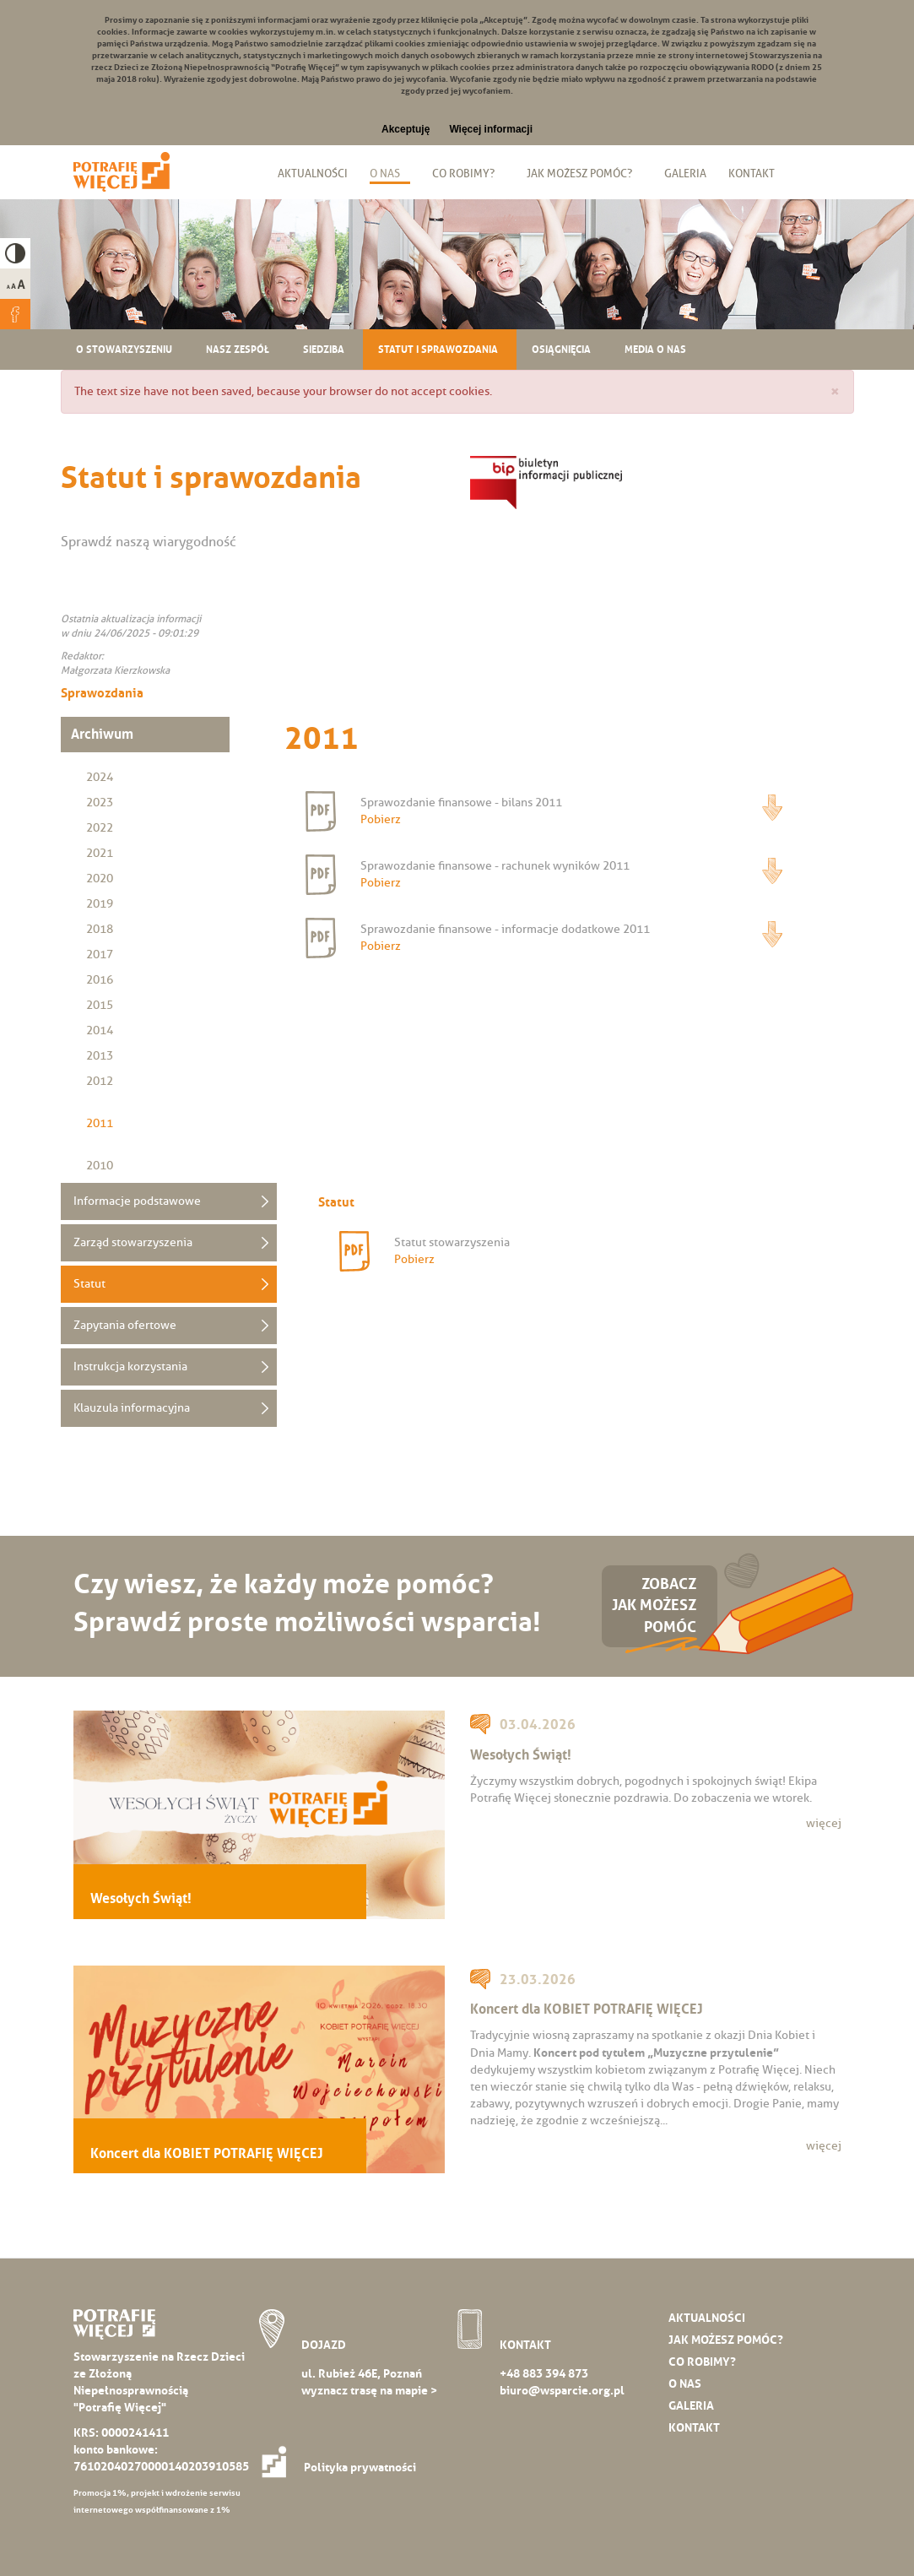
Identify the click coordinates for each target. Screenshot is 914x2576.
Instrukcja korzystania (130, 1366)
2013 (99, 1056)
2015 (99, 1005)
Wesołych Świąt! (141, 1898)
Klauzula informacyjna (131, 1408)
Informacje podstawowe (137, 1201)
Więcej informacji (491, 129)
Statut (89, 1284)
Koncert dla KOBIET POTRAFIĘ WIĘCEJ (206, 2153)
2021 (99, 853)
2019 (99, 904)
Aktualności (313, 173)
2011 (99, 1123)
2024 (99, 777)
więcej (823, 1823)
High (15, 253)
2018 (99, 929)
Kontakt (751, 173)
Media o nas (655, 349)
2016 (99, 980)
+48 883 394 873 (544, 2373)
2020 (99, 878)
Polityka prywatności (344, 2467)
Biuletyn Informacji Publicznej (804, 173)
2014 (99, 1030)
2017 (99, 954)
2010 (99, 1165)
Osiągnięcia (561, 349)
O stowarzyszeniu (124, 349)
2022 (99, 828)
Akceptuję (405, 129)
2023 (99, 802)
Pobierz (772, 807)
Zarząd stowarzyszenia (132, 1242)
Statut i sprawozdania (438, 349)
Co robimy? (463, 173)
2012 (99, 1081)
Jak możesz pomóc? (579, 173)
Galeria (685, 173)
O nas (385, 173)
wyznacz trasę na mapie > (369, 2390)
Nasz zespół (237, 349)
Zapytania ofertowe (124, 1325)
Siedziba (323, 349)
